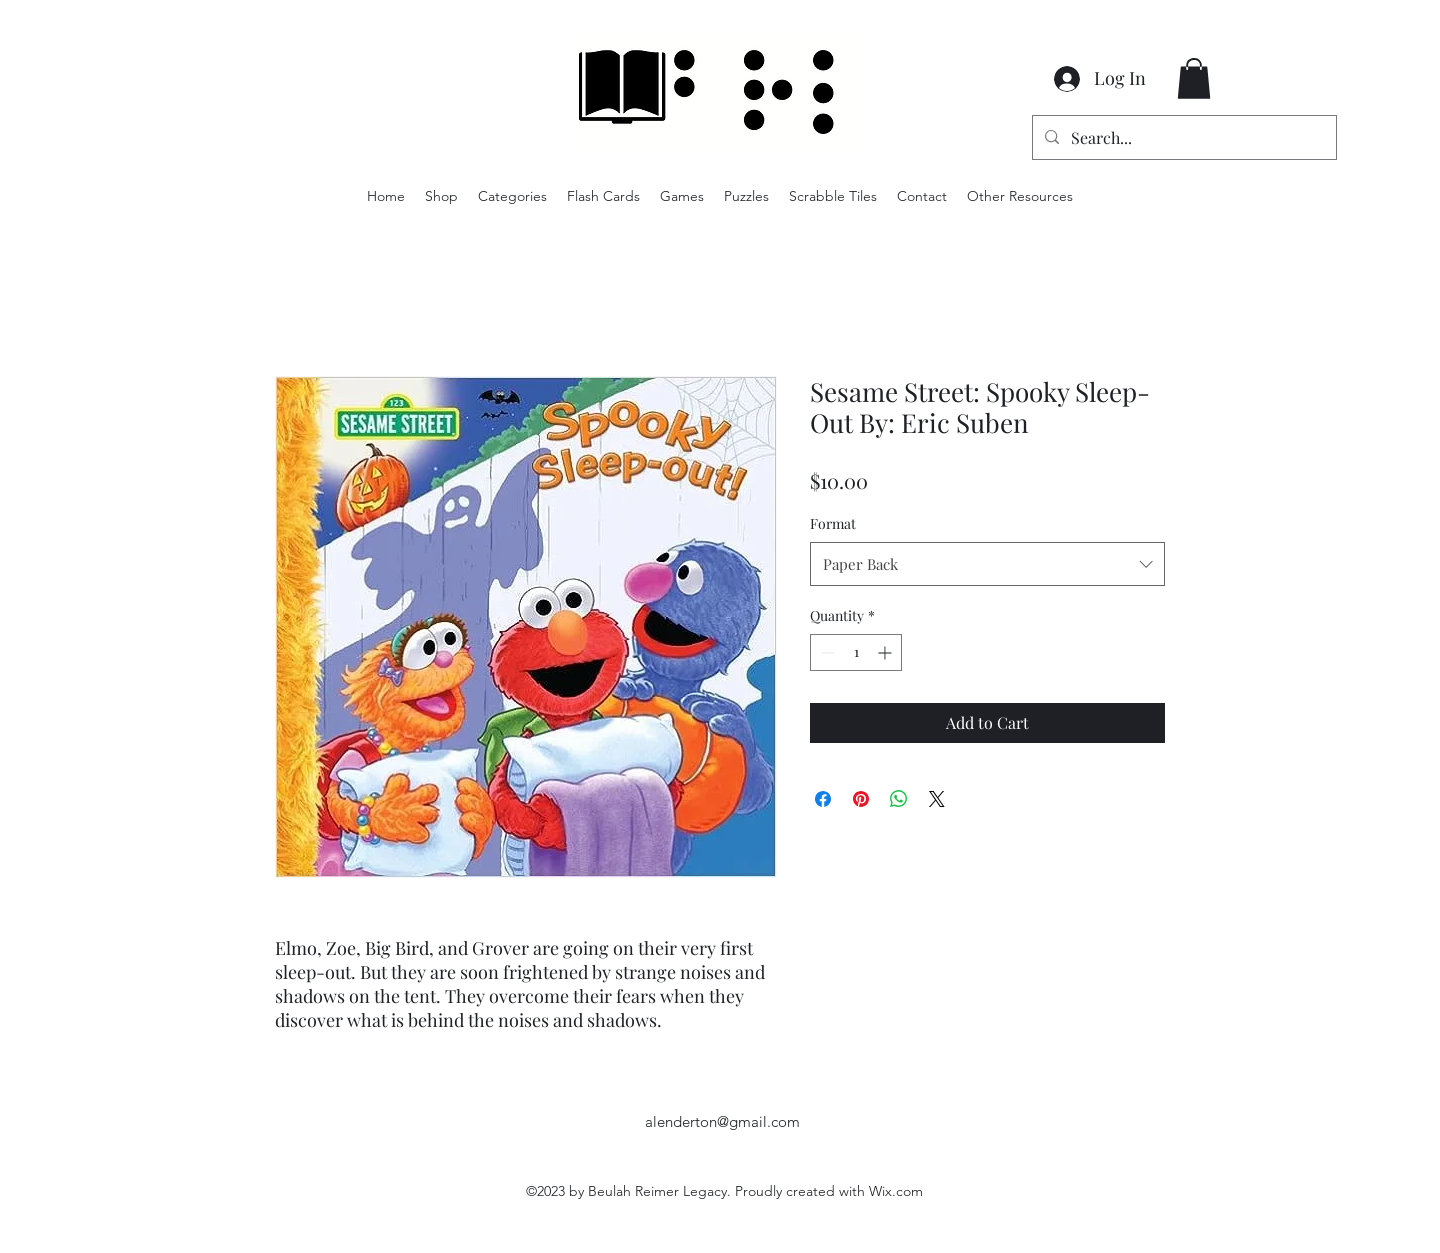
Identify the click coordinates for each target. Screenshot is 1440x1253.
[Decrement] (825, 652)
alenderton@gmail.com (722, 1121)
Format (833, 523)
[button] (1194, 78)
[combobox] (987, 564)
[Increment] (886, 652)
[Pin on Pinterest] (861, 799)
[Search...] (1182, 138)
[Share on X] (937, 799)
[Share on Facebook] (823, 799)
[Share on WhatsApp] (899, 799)
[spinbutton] (856, 652)
